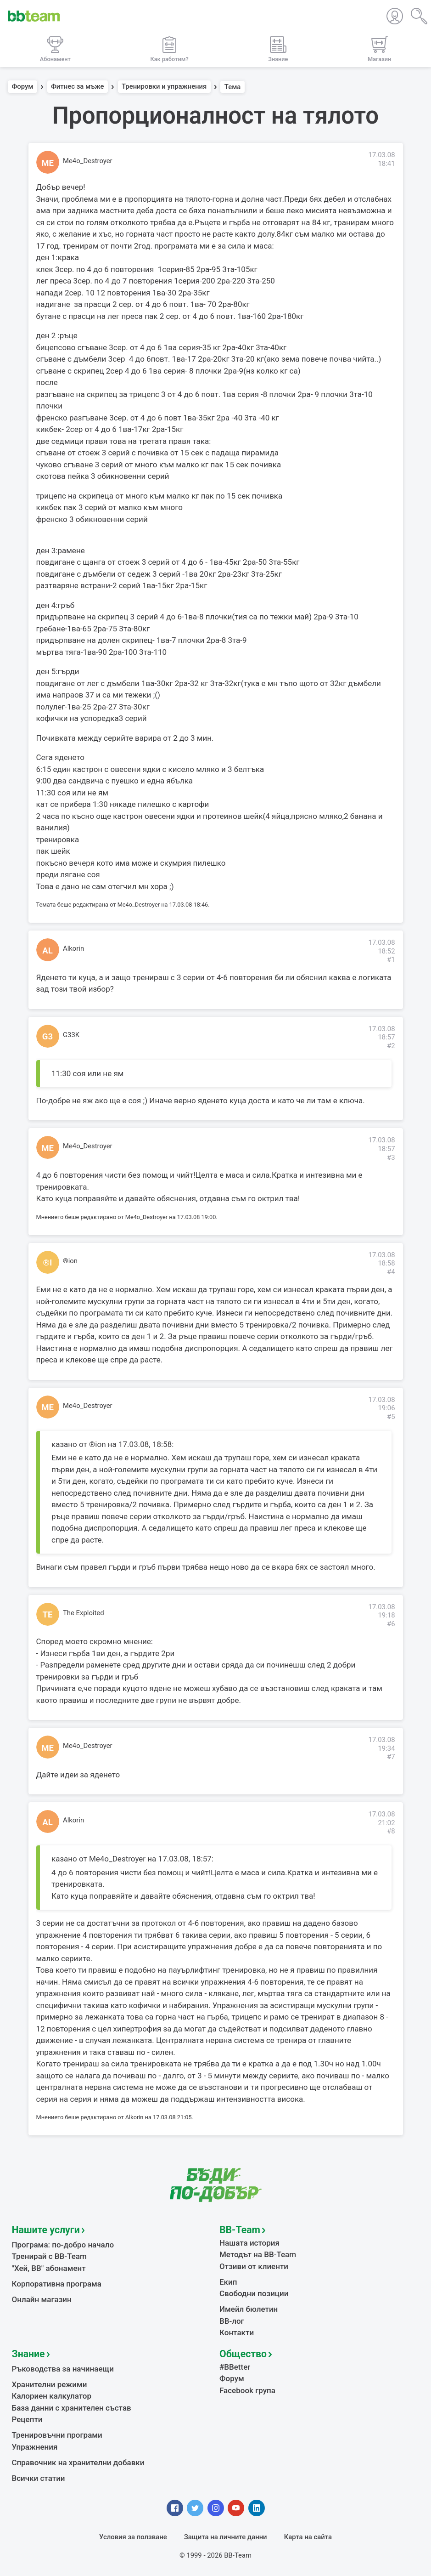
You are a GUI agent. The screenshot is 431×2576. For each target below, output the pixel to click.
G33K (71, 1035)
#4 (391, 1272)
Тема (232, 87)
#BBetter (234, 2367)
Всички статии (38, 2478)
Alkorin (73, 948)
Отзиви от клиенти (253, 2266)
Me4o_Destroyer (87, 161)
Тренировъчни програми (57, 2435)
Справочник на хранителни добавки (78, 2462)
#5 (391, 1417)
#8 (391, 1831)
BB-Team (239, 2230)
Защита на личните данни (225, 2537)
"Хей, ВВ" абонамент (49, 2268)
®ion (70, 1261)
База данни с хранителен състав (71, 2407)
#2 (391, 1046)
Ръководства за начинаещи (63, 2368)
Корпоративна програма (56, 2283)
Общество (243, 2354)
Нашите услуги (46, 2230)
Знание (28, 2354)
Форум (23, 87)
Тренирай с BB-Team (49, 2256)
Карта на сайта (308, 2537)
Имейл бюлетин (248, 2309)
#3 (391, 1157)
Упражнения (35, 2446)
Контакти (236, 2332)
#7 (391, 1757)
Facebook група (247, 2390)
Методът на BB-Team (257, 2254)
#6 (391, 1624)
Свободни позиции (254, 2293)
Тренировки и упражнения (164, 87)
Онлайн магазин (42, 2299)
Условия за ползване (133, 2537)
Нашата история (249, 2242)
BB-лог (231, 2321)
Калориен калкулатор (52, 2395)
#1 (391, 959)
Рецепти (27, 2419)
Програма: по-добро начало (63, 2244)
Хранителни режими (49, 2384)
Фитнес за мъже (77, 87)
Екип (228, 2282)
